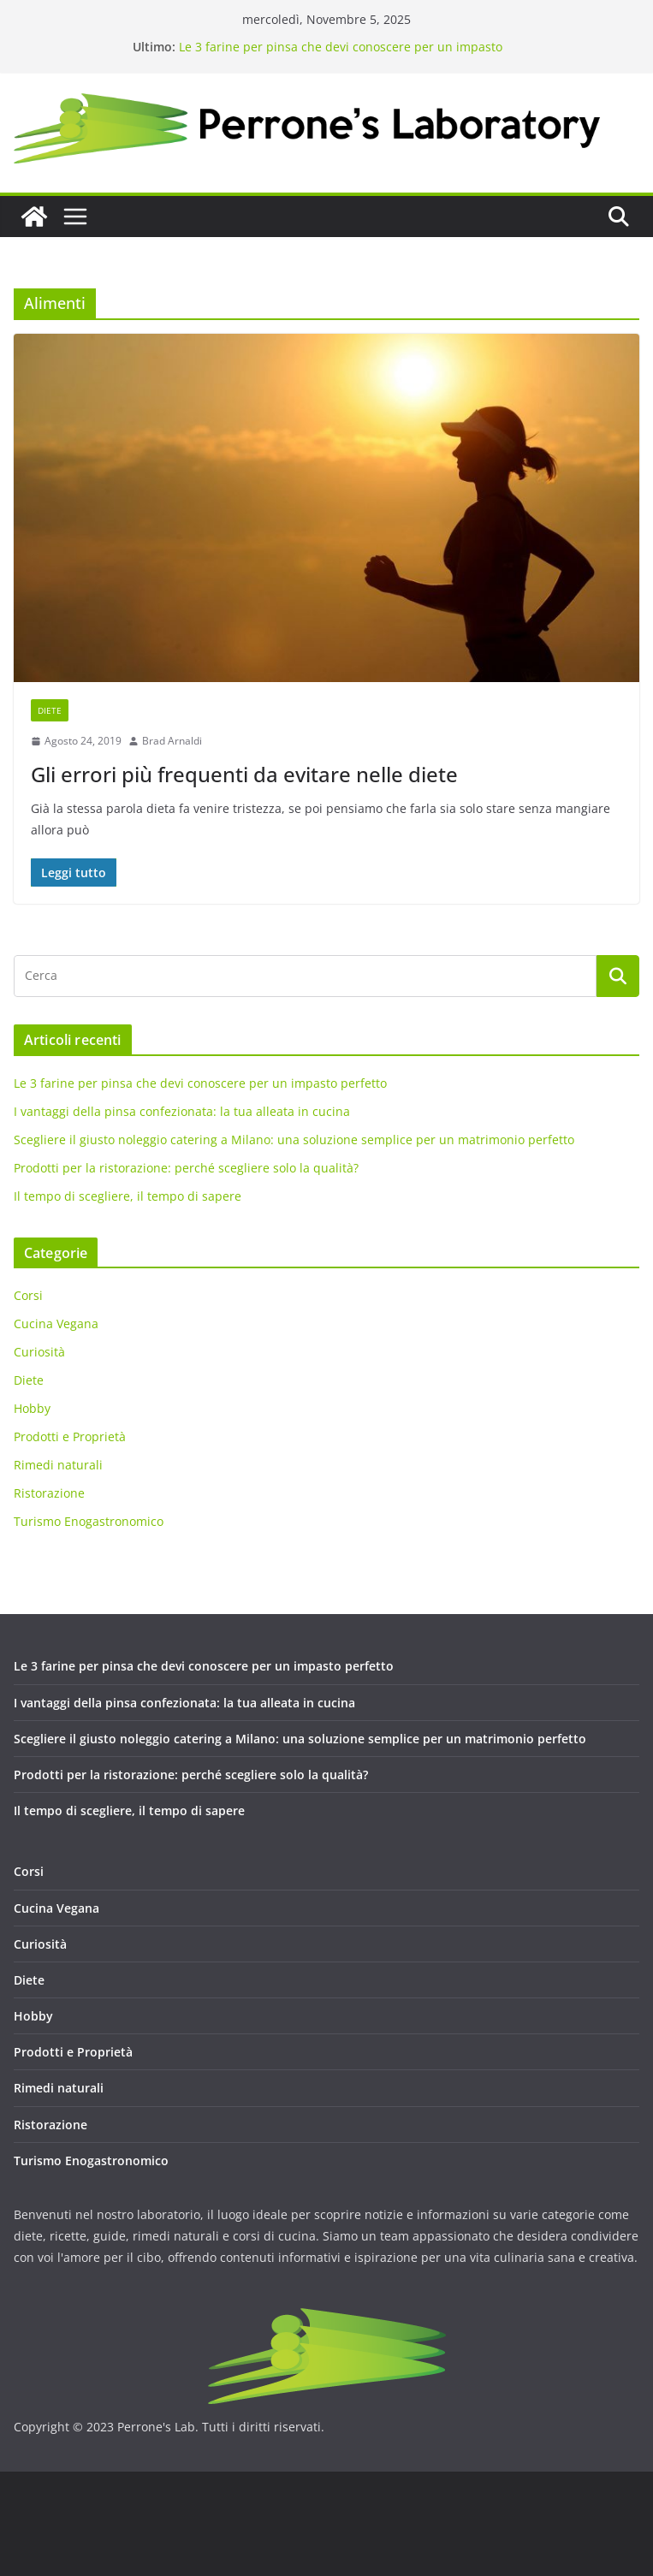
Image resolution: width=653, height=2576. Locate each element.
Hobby (32, 1408)
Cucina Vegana (56, 1323)
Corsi (28, 1295)
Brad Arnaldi (172, 740)
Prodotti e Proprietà (70, 1436)
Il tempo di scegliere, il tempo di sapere (127, 1196)
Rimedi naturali (58, 1465)
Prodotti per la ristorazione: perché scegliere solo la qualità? (186, 1168)
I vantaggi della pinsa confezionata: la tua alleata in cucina (182, 1111)
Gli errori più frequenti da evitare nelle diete (244, 774)
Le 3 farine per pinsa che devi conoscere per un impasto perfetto (200, 1083)
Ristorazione (49, 1493)
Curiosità (39, 1352)
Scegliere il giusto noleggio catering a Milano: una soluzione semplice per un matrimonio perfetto (294, 1139)
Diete (50, 710)
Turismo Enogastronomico (88, 1521)
